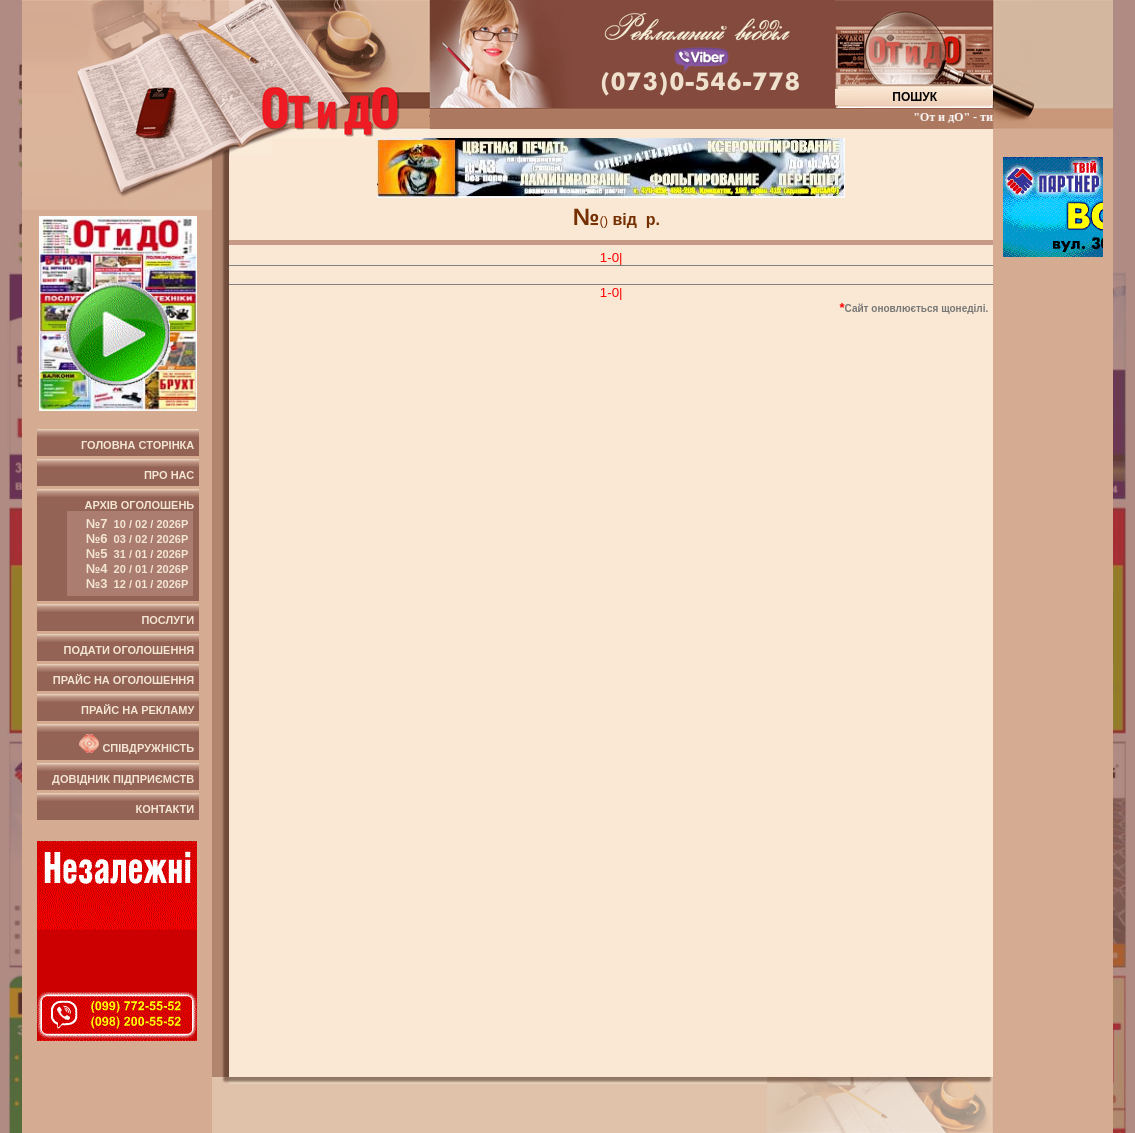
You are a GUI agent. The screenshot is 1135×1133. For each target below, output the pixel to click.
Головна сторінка (137, 445)
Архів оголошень (130, 547)
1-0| (611, 257)
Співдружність (135, 744)
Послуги (167, 620)
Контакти (164, 809)
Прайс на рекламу (137, 710)
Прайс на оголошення (123, 680)
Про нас (169, 475)
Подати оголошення (129, 650)
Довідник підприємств (123, 779)
